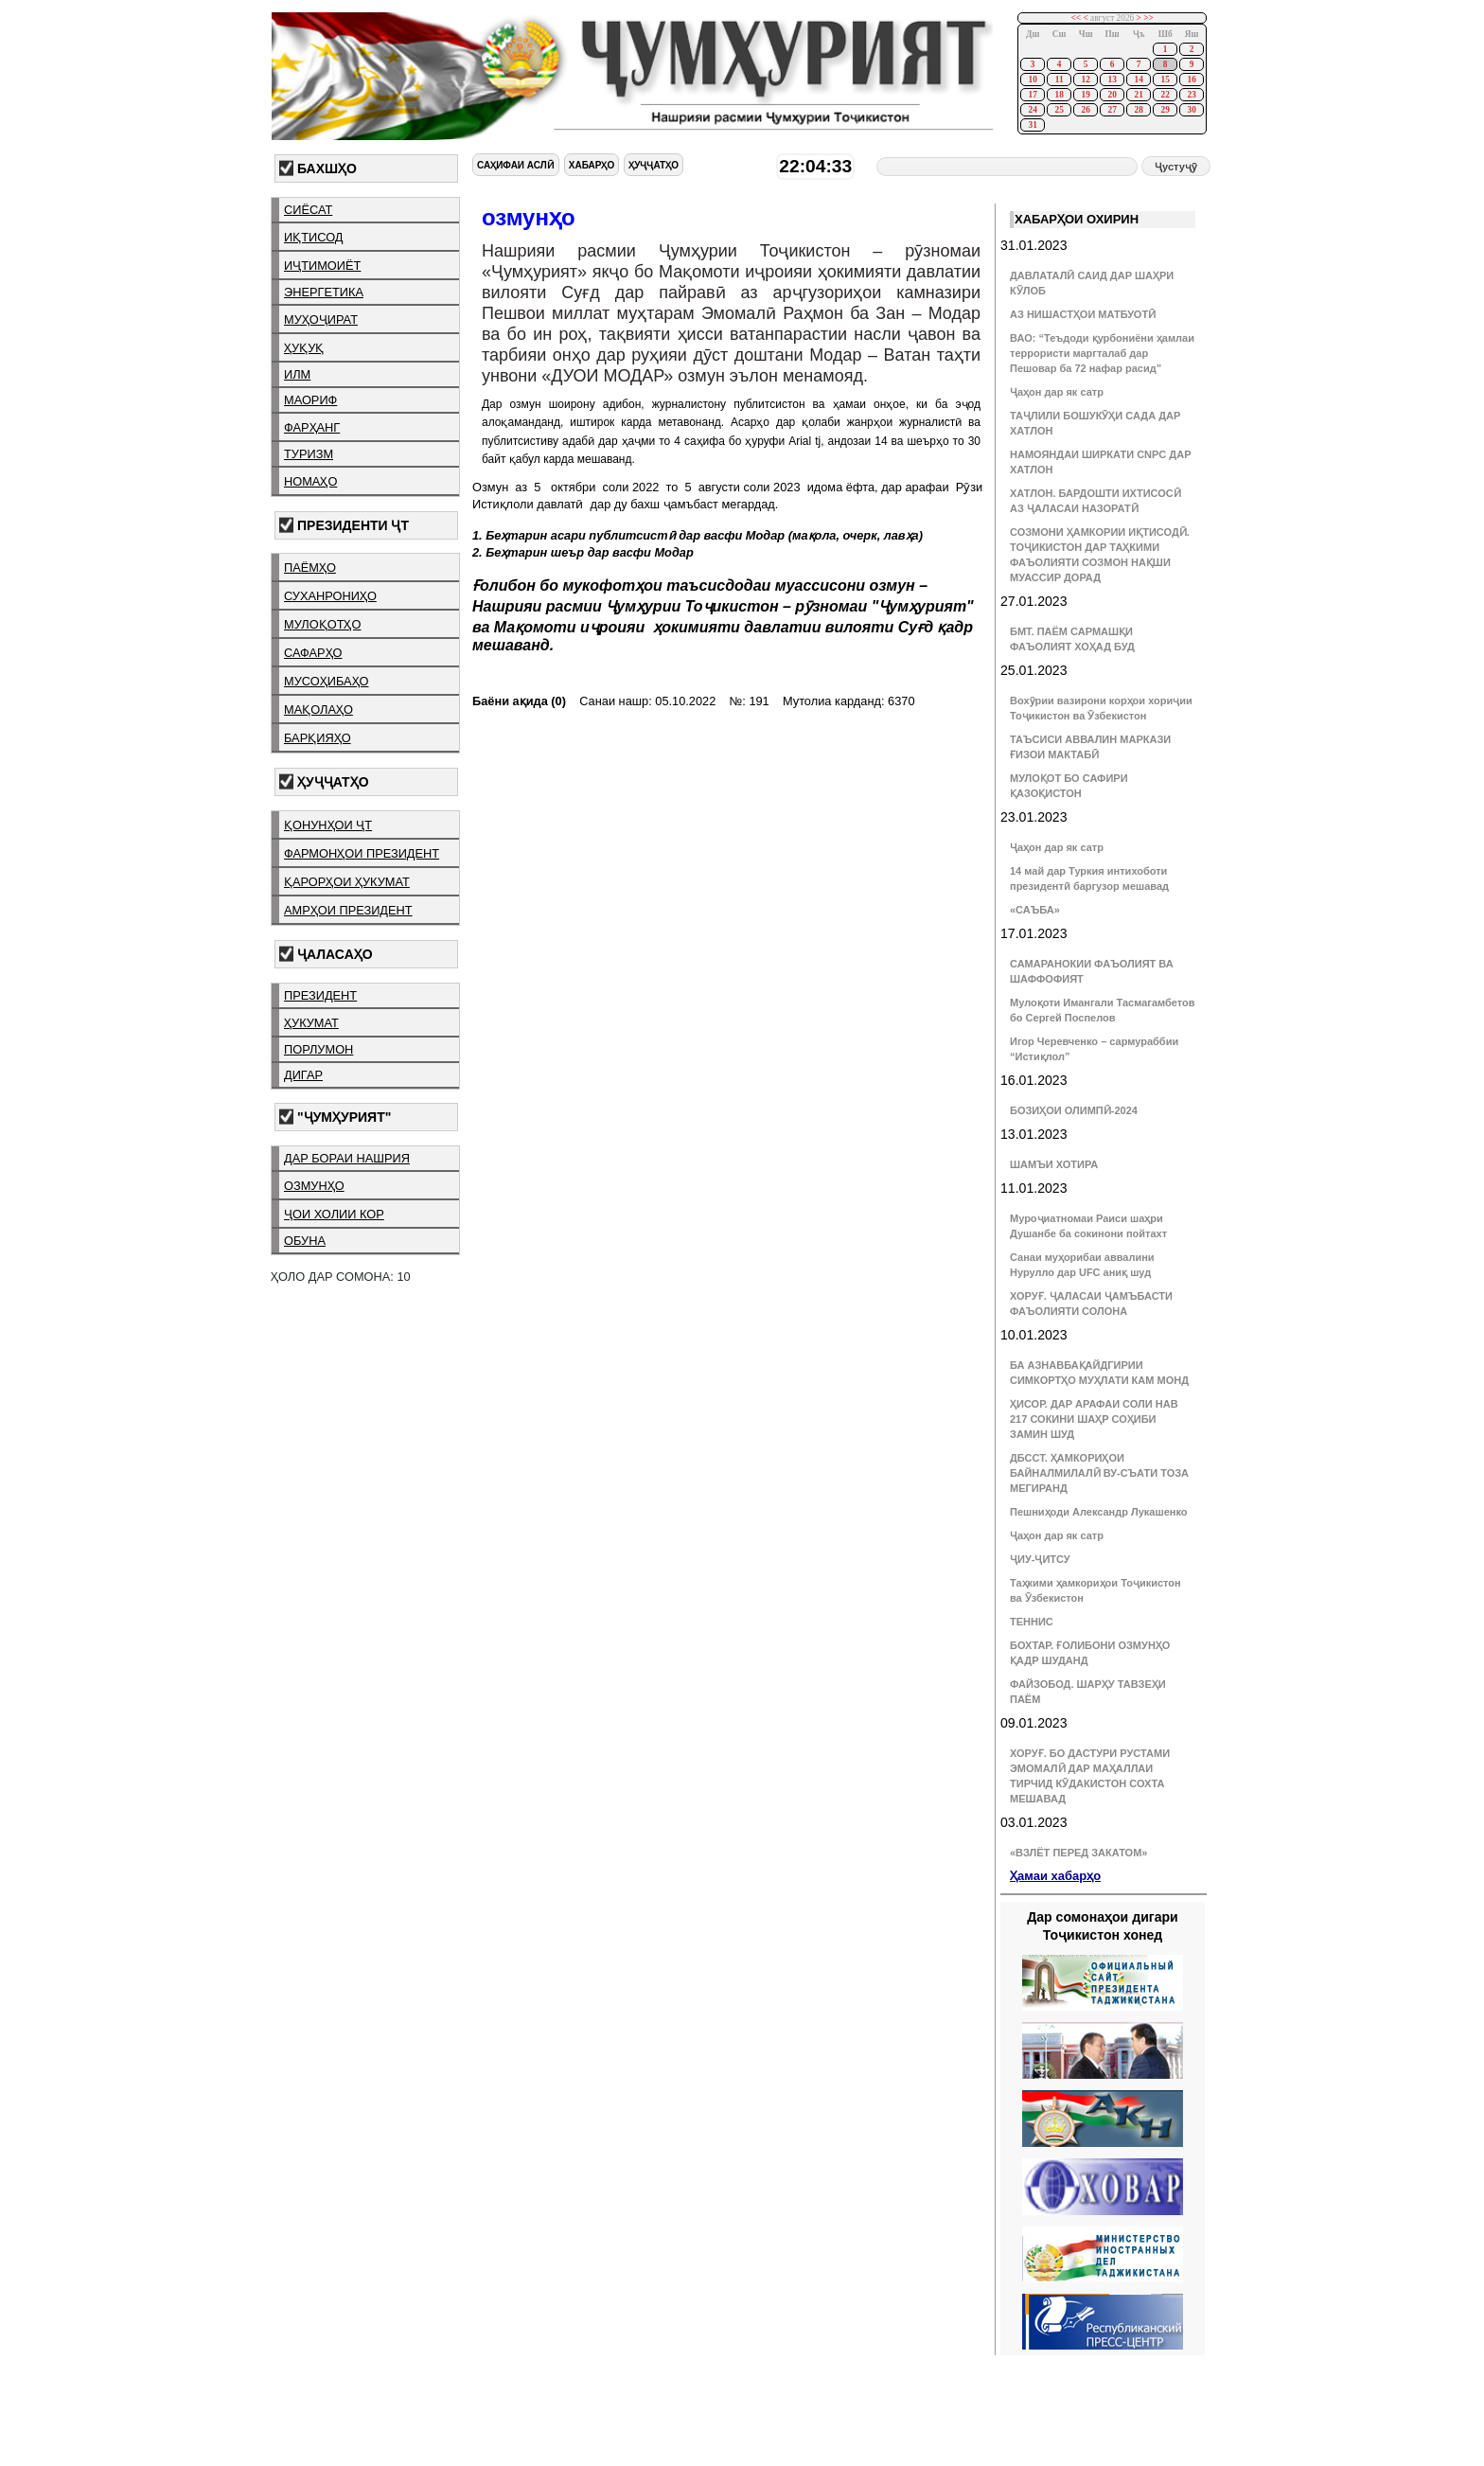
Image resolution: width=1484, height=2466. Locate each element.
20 (1111, 94)
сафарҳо (313, 653)
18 (1058, 94)
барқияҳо (317, 738)
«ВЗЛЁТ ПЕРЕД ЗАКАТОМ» (1078, 1852)
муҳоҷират (321, 319)
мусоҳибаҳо (326, 681)
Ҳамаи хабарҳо (1055, 1876)
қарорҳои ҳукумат (347, 882)
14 (1138, 79)
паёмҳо (310, 567)
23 (1191, 94)
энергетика (323, 292)
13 (1111, 79)
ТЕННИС (1031, 1621)
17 (1032, 94)
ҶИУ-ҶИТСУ (1040, 1559)
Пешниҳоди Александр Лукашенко (1098, 1511)
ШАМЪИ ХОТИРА (1054, 1164)
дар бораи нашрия (347, 1158)
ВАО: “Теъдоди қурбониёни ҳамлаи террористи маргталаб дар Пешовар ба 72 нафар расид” (1102, 353)
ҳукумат (311, 1023)
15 (1164, 79)
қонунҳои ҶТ (328, 825)
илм (297, 374)
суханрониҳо (330, 596)
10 (1032, 79)
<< (1076, 18)
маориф (310, 400)
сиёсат (308, 210)
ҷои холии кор (334, 1214)
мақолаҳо (318, 709)
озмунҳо (314, 1186)
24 (1032, 110)
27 (1111, 110)
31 (1032, 125)
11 (1059, 79)
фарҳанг (312, 427)
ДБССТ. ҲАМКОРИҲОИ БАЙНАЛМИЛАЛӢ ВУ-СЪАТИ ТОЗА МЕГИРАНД (1099, 1473)
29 (1164, 110)
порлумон (318, 1049)
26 (1085, 110)
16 (1191, 79)
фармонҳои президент (361, 853)
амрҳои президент (348, 910)
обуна (305, 1240)
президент (320, 995)
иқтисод (314, 237)
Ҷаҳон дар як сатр (1057, 392)
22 (1164, 94)
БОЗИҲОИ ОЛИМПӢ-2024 (1074, 1110)
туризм (308, 454)
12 (1085, 79)
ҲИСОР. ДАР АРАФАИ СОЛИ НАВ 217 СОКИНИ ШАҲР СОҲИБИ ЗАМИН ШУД (1094, 1419)
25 (1058, 110)
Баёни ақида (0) (519, 701)
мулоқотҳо (322, 624)
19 (1085, 94)
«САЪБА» (1035, 909)
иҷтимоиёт (322, 265)
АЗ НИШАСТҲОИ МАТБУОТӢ (1083, 314)
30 (1191, 110)
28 (1138, 110)
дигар (303, 1075)
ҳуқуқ (304, 348)
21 (1138, 94)
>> (1148, 18)
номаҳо (310, 481)
